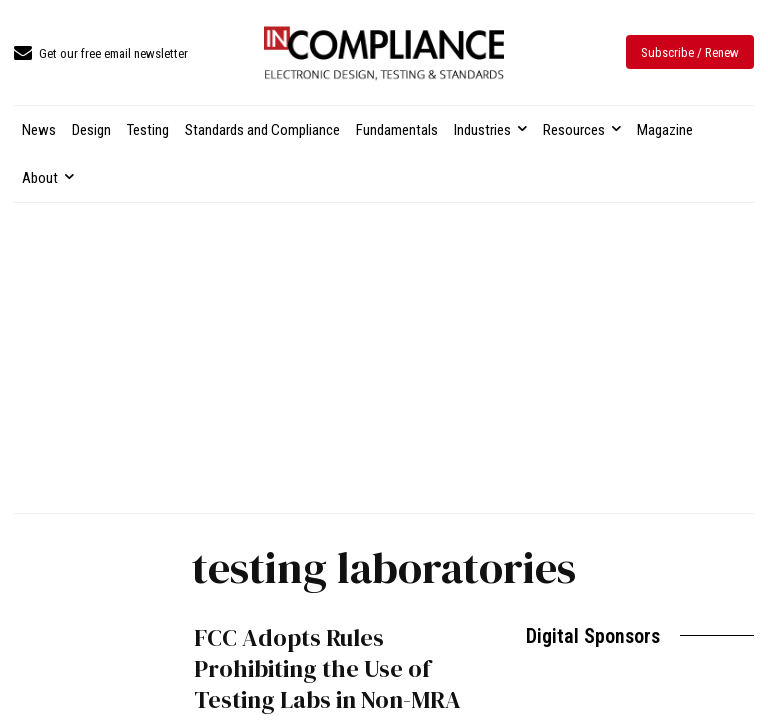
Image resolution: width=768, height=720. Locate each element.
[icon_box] (101, 54)
